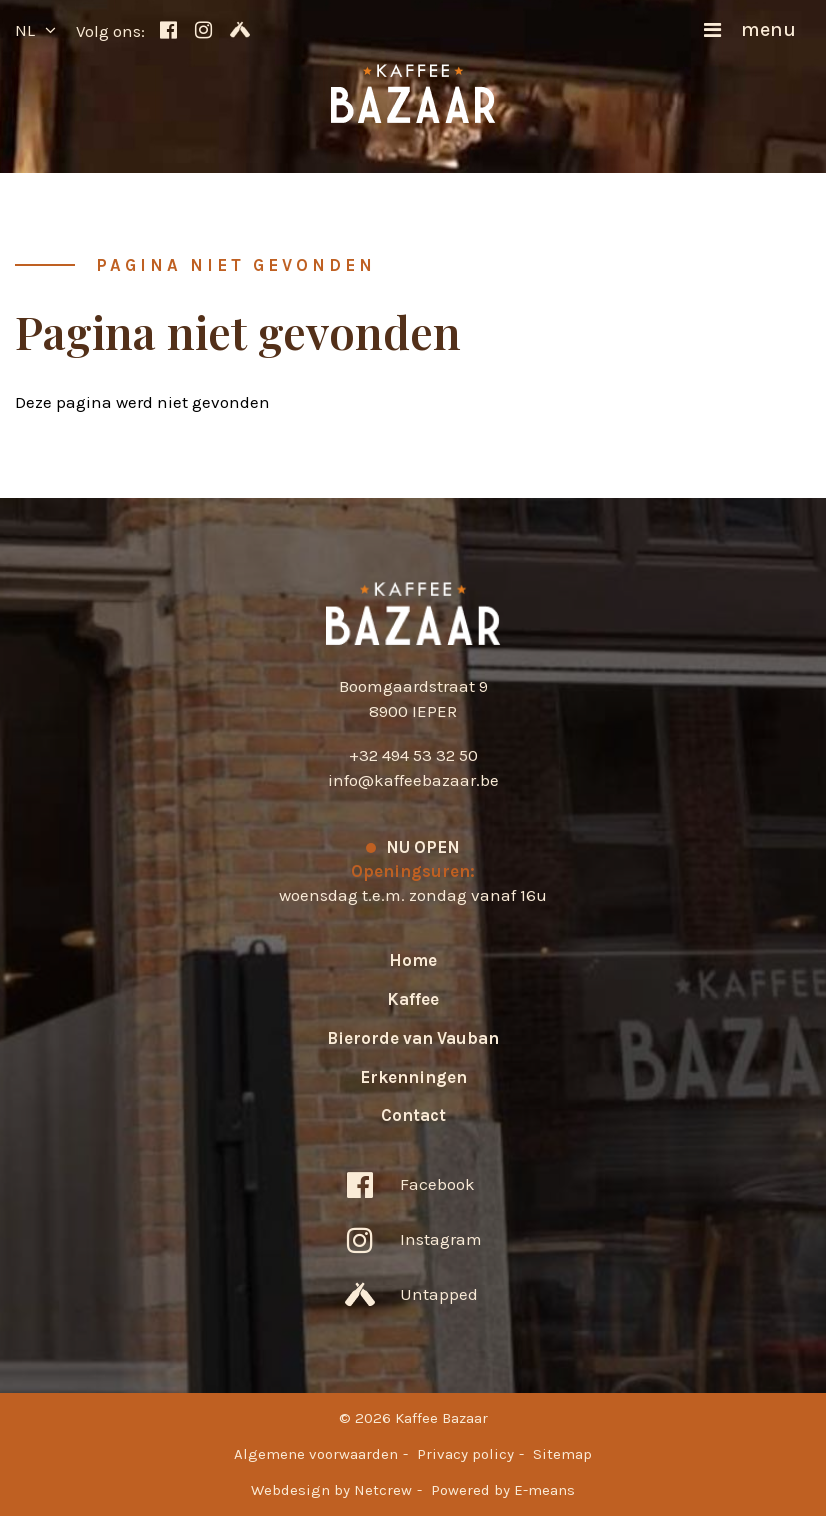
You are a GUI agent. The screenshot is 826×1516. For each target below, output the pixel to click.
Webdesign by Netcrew (331, 1490)
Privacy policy (465, 1454)
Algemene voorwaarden (316, 1454)
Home (413, 960)
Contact (413, 1115)
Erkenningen (413, 1077)
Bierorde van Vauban (413, 1038)
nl (25, 30)
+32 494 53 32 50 (413, 755)
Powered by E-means (503, 1490)
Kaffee (413, 999)
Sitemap (562, 1454)
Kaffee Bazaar (413, 613)
